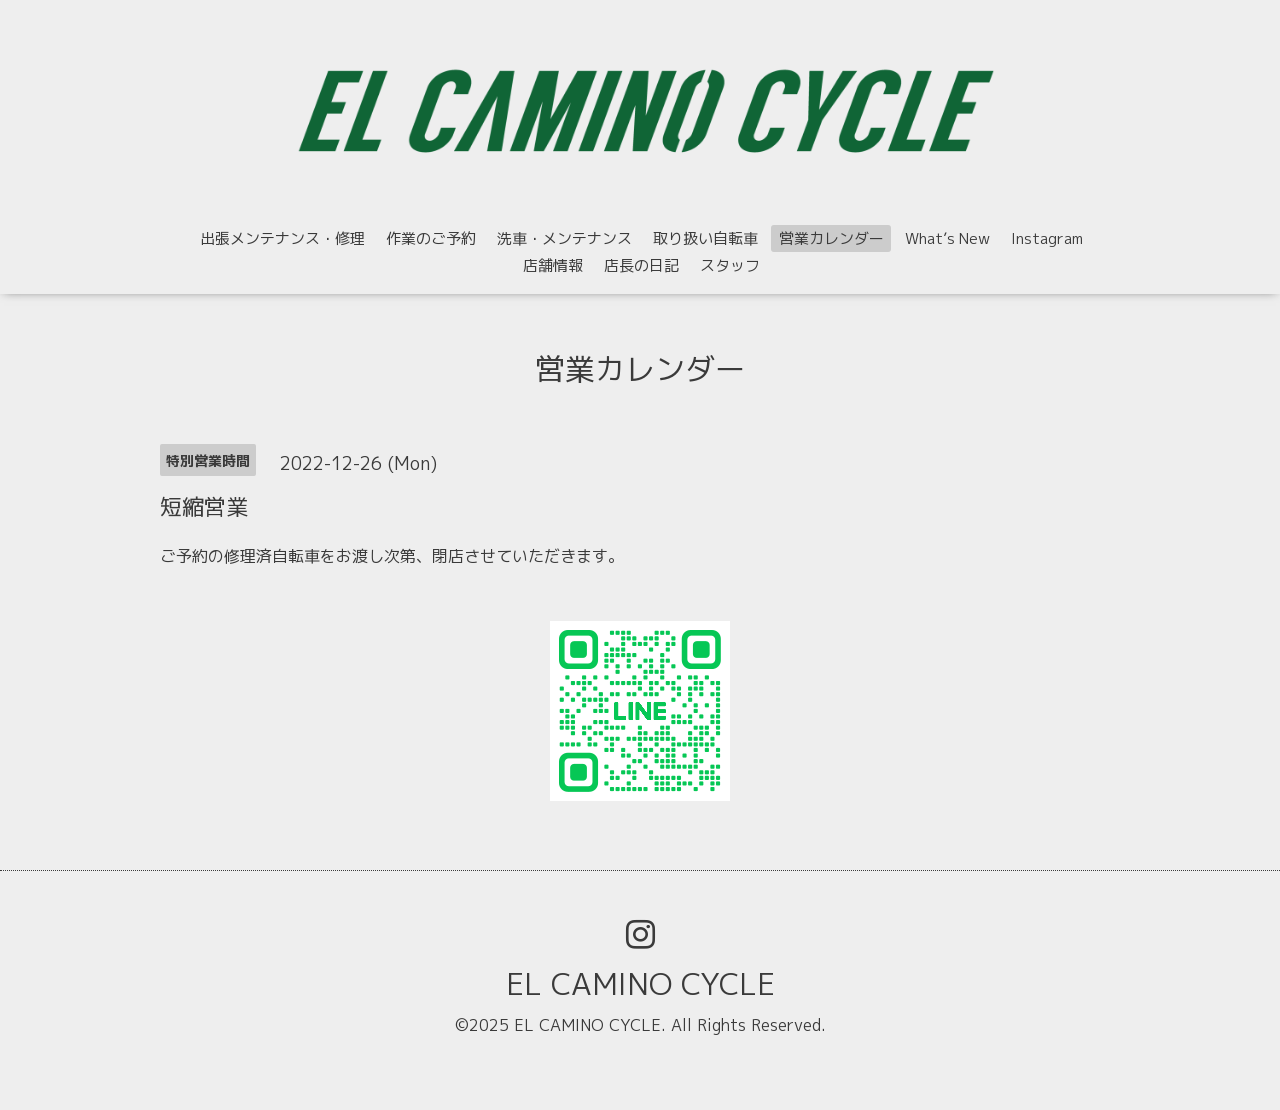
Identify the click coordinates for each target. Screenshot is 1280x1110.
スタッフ (730, 265)
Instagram (1047, 238)
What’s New (947, 238)
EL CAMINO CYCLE (640, 984)
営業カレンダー (831, 238)
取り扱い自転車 (705, 238)
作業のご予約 (431, 238)
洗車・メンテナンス (564, 238)
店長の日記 (641, 265)
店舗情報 (553, 265)
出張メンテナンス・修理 (282, 238)
